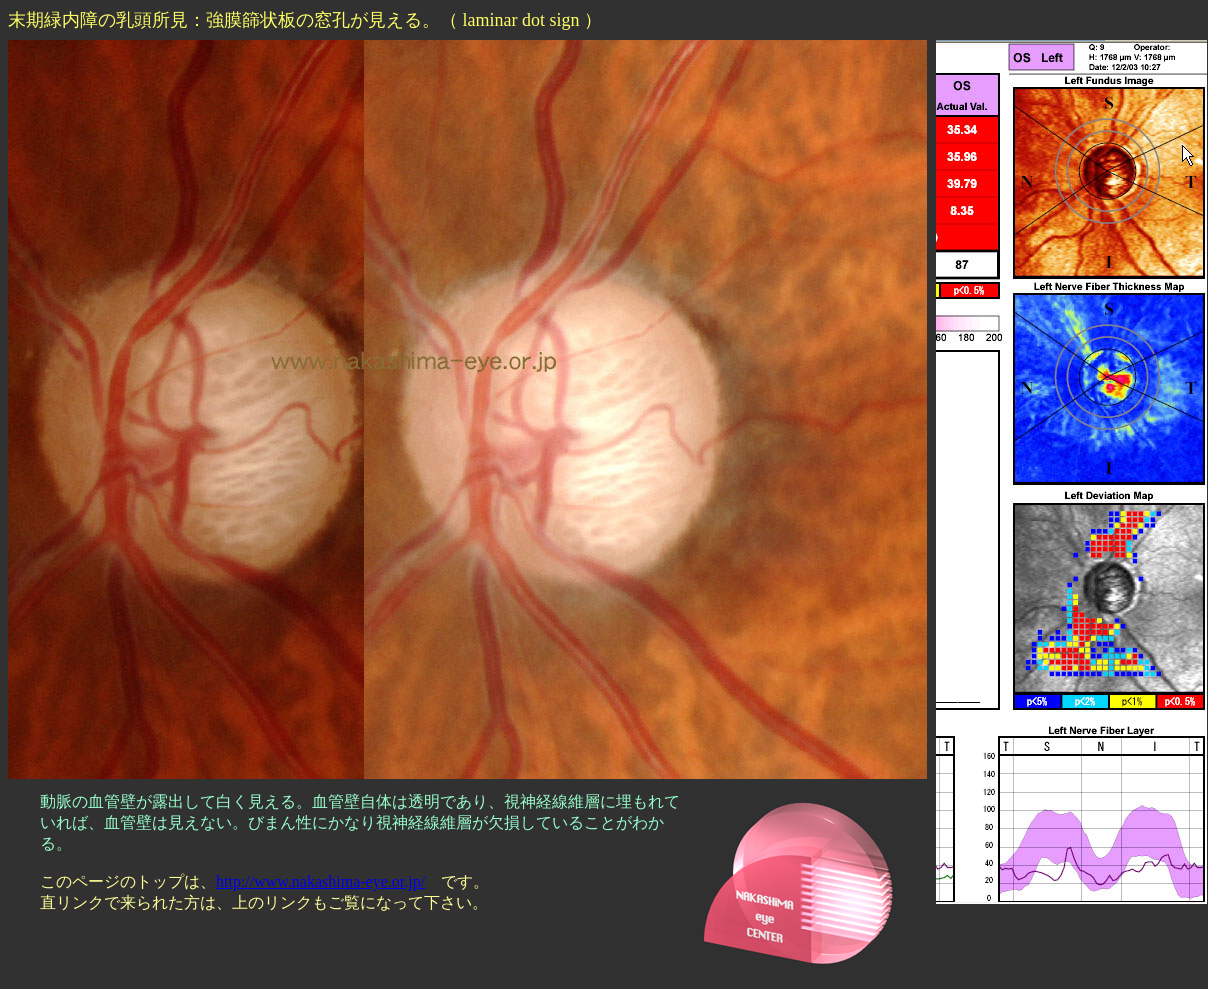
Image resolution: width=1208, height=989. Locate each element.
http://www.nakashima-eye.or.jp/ (320, 881)
